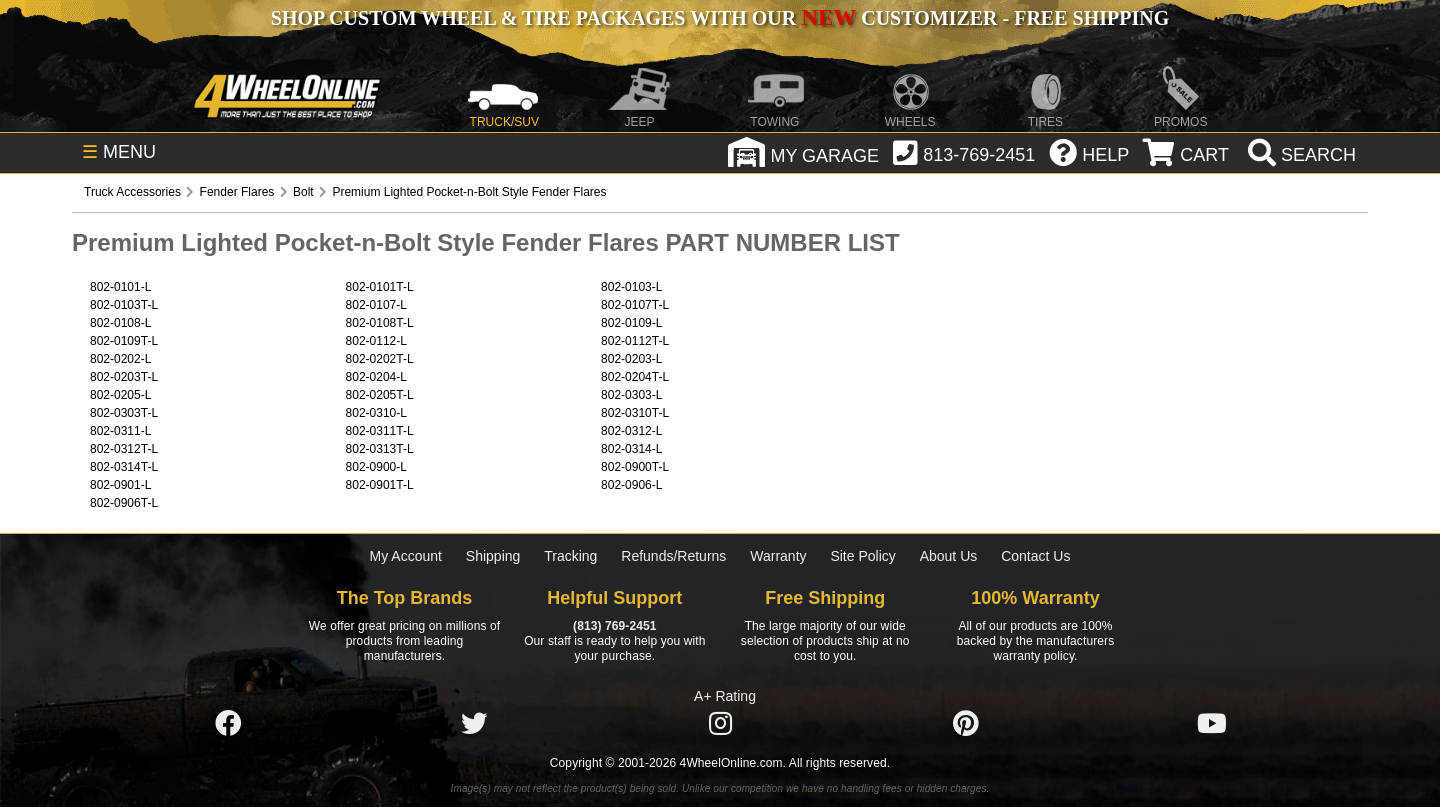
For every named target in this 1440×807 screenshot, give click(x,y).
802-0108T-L (380, 323)
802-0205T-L (380, 395)
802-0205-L (120, 395)
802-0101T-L (380, 287)
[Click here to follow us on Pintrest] (966, 724)
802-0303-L (631, 395)
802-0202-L (120, 359)
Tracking (570, 556)
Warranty (778, 556)
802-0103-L (631, 287)
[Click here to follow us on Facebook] (228, 724)
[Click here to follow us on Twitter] (474, 724)
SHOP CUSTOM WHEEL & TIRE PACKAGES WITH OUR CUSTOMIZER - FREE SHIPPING (720, 18)
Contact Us (1035, 556)
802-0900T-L (635, 467)
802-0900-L (376, 467)
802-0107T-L (635, 305)
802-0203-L (631, 359)
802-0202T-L (380, 359)
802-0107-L (376, 305)
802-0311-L (120, 431)
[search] (1299, 155)
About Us (949, 556)
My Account (406, 556)
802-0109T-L (124, 341)
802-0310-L (376, 413)
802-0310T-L (635, 413)
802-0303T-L (124, 413)
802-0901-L (120, 485)
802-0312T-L (124, 449)
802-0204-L (376, 377)
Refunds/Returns (673, 556)
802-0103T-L (124, 305)
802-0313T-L (380, 449)
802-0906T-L (124, 503)
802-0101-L (120, 287)
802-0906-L (631, 485)
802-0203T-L (124, 377)
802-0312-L (631, 431)
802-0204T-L (635, 377)
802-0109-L (631, 323)
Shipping (493, 556)
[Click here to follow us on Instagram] (720, 724)
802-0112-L (376, 341)
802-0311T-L (380, 431)
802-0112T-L (635, 341)
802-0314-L (631, 449)
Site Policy (862, 556)
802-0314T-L (124, 467)
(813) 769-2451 (614, 626)
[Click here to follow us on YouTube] (1212, 724)
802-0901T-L (380, 485)
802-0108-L (120, 323)
